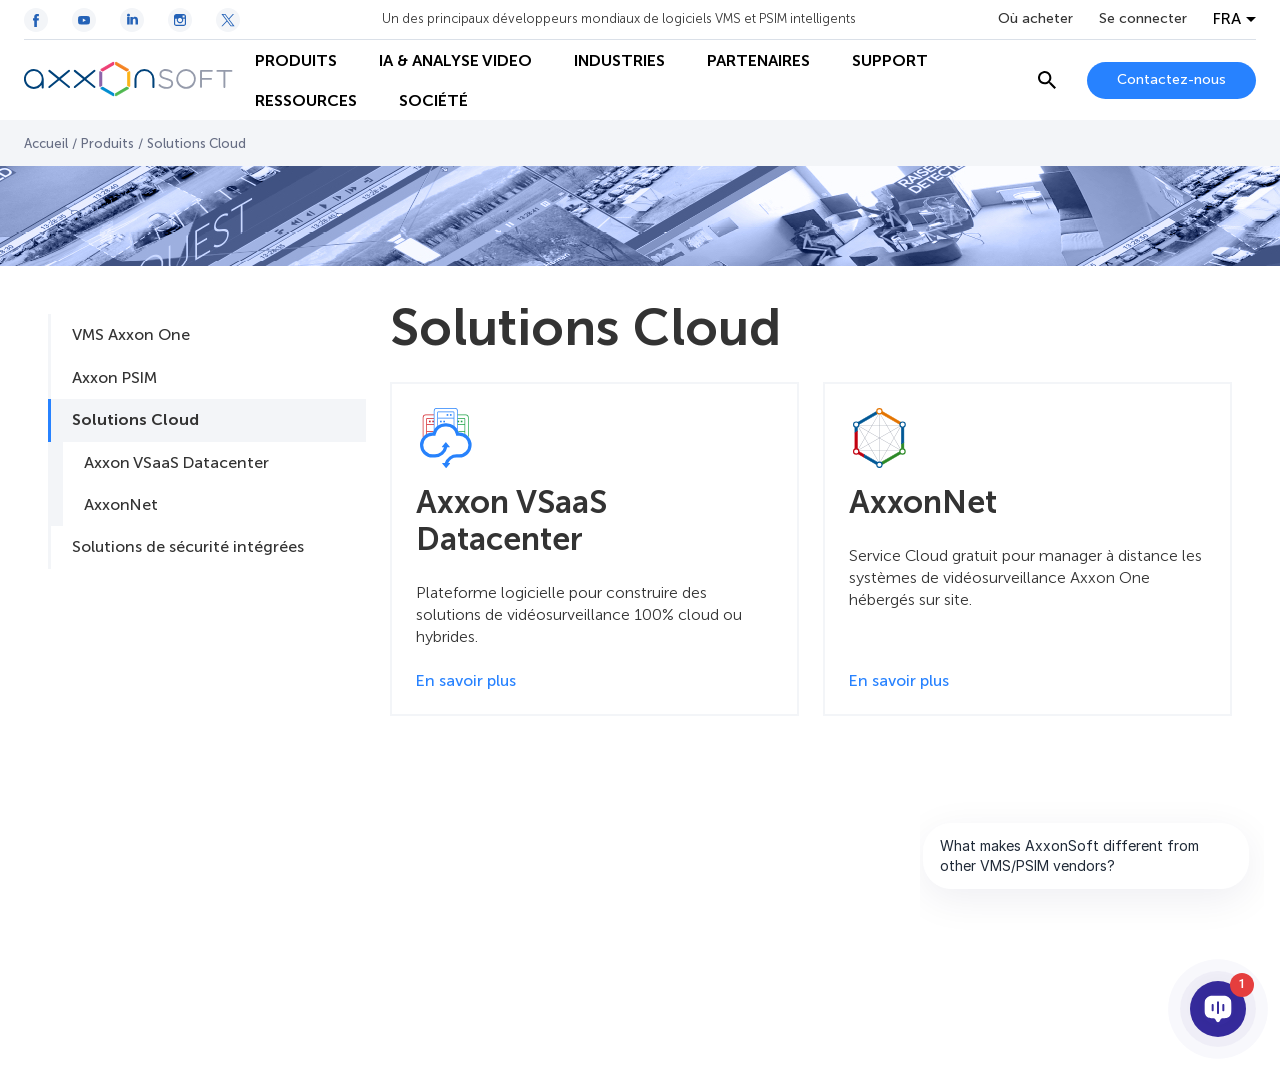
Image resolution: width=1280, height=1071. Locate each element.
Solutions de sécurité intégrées (188, 546)
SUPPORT (890, 60)
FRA (1227, 19)
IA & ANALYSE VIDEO (455, 60)
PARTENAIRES (758, 60)
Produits (107, 143)
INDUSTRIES (619, 60)
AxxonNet (121, 504)
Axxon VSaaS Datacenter (176, 462)
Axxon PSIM (114, 377)
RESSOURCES (306, 100)
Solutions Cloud (135, 419)
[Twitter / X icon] (228, 20)
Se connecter (1143, 19)
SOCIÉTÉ (433, 100)
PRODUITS (296, 60)
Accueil (46, 143)
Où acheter (1035, 19)
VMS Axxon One (131, 334)
